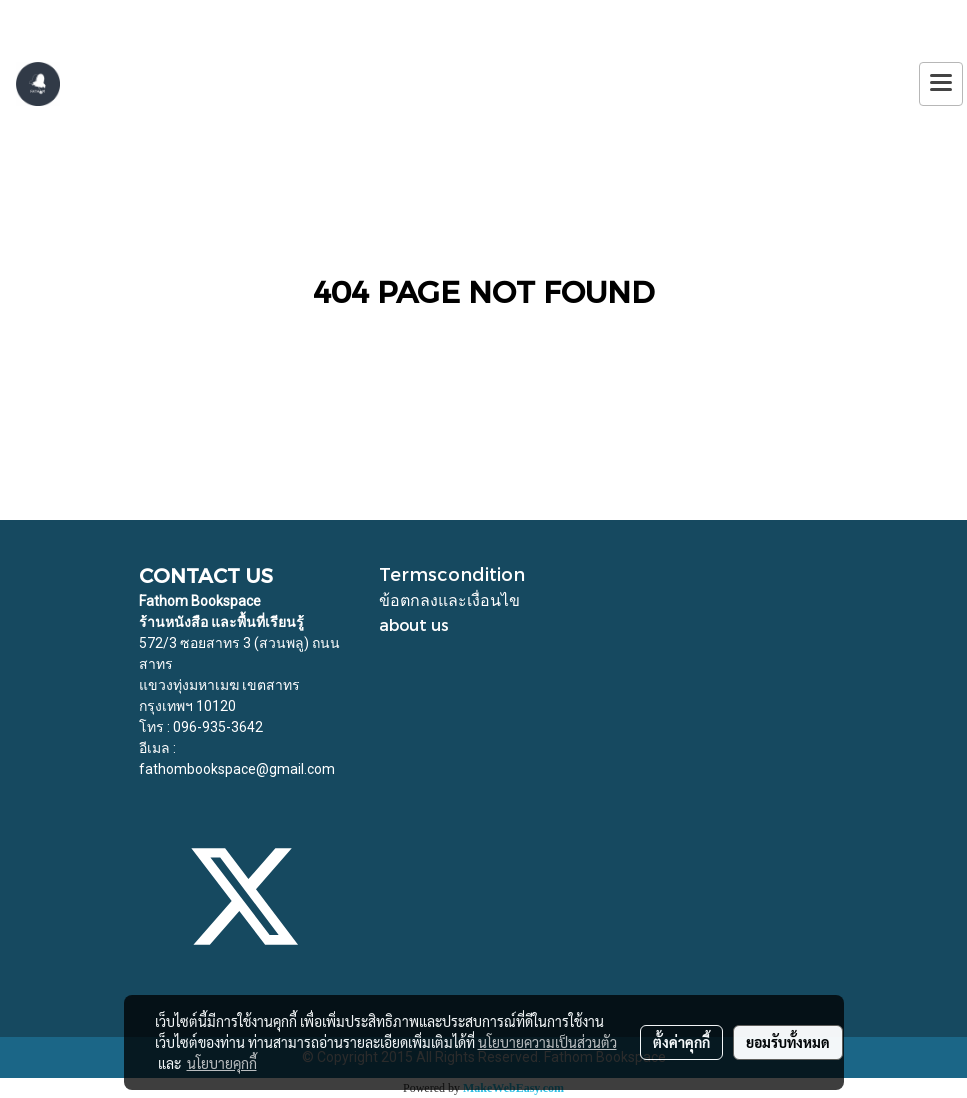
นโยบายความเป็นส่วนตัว (547, 1042)
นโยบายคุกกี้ (222, 1063)
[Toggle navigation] (941, 84)
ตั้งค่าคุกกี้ (681, 1042)
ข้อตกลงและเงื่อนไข (449, 599)
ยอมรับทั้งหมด (788, 1042)
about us (414, 624)
